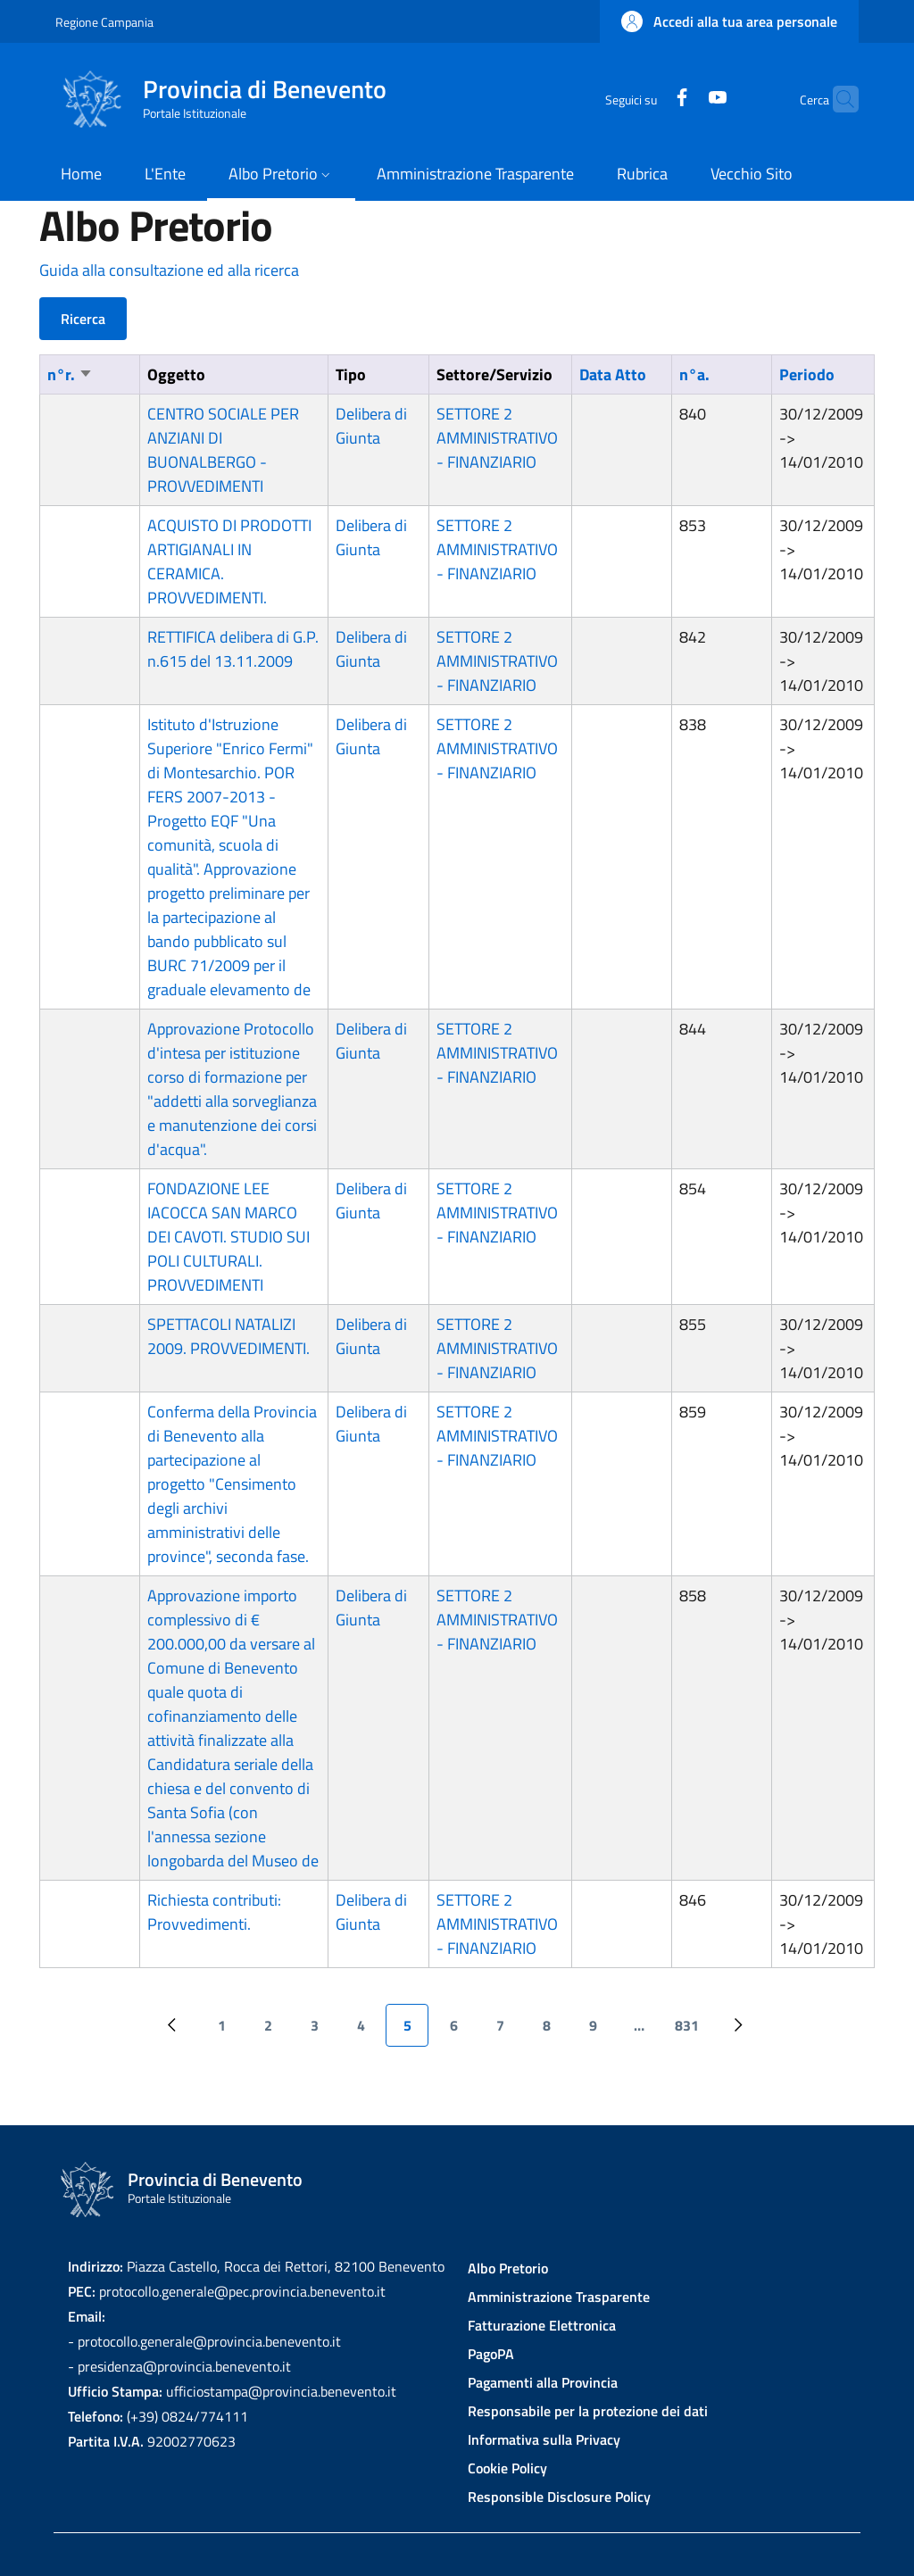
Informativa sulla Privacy (544, 2439)
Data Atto (612, 374)
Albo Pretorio (508, 2268)
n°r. (70, 374)
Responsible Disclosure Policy (559, 2496)
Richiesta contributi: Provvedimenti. (214, 1912)
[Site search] (837, 99)
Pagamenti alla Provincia (543, 2382)
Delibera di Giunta (371, 426)
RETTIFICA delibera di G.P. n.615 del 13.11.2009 (233, 649)
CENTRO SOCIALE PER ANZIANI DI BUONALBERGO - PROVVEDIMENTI (223, 450)
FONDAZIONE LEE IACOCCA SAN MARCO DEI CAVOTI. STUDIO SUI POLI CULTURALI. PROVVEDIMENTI (228, 1236)
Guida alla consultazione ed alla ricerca (169, 270)
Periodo (807, 374)
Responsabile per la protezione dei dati (588, 2411)
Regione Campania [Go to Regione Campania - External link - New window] (104, 21)
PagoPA (491, 2353)
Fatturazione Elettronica (542, 2325)
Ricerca (83, 318)
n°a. (694, 374)
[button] (729, 21)
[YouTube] (683, 99)
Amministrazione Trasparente (559, 2296)
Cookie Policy (507, 2468)
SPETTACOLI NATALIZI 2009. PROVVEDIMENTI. (228, 1336)
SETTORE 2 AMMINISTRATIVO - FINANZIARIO (497, 438)
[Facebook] (647, 99)
